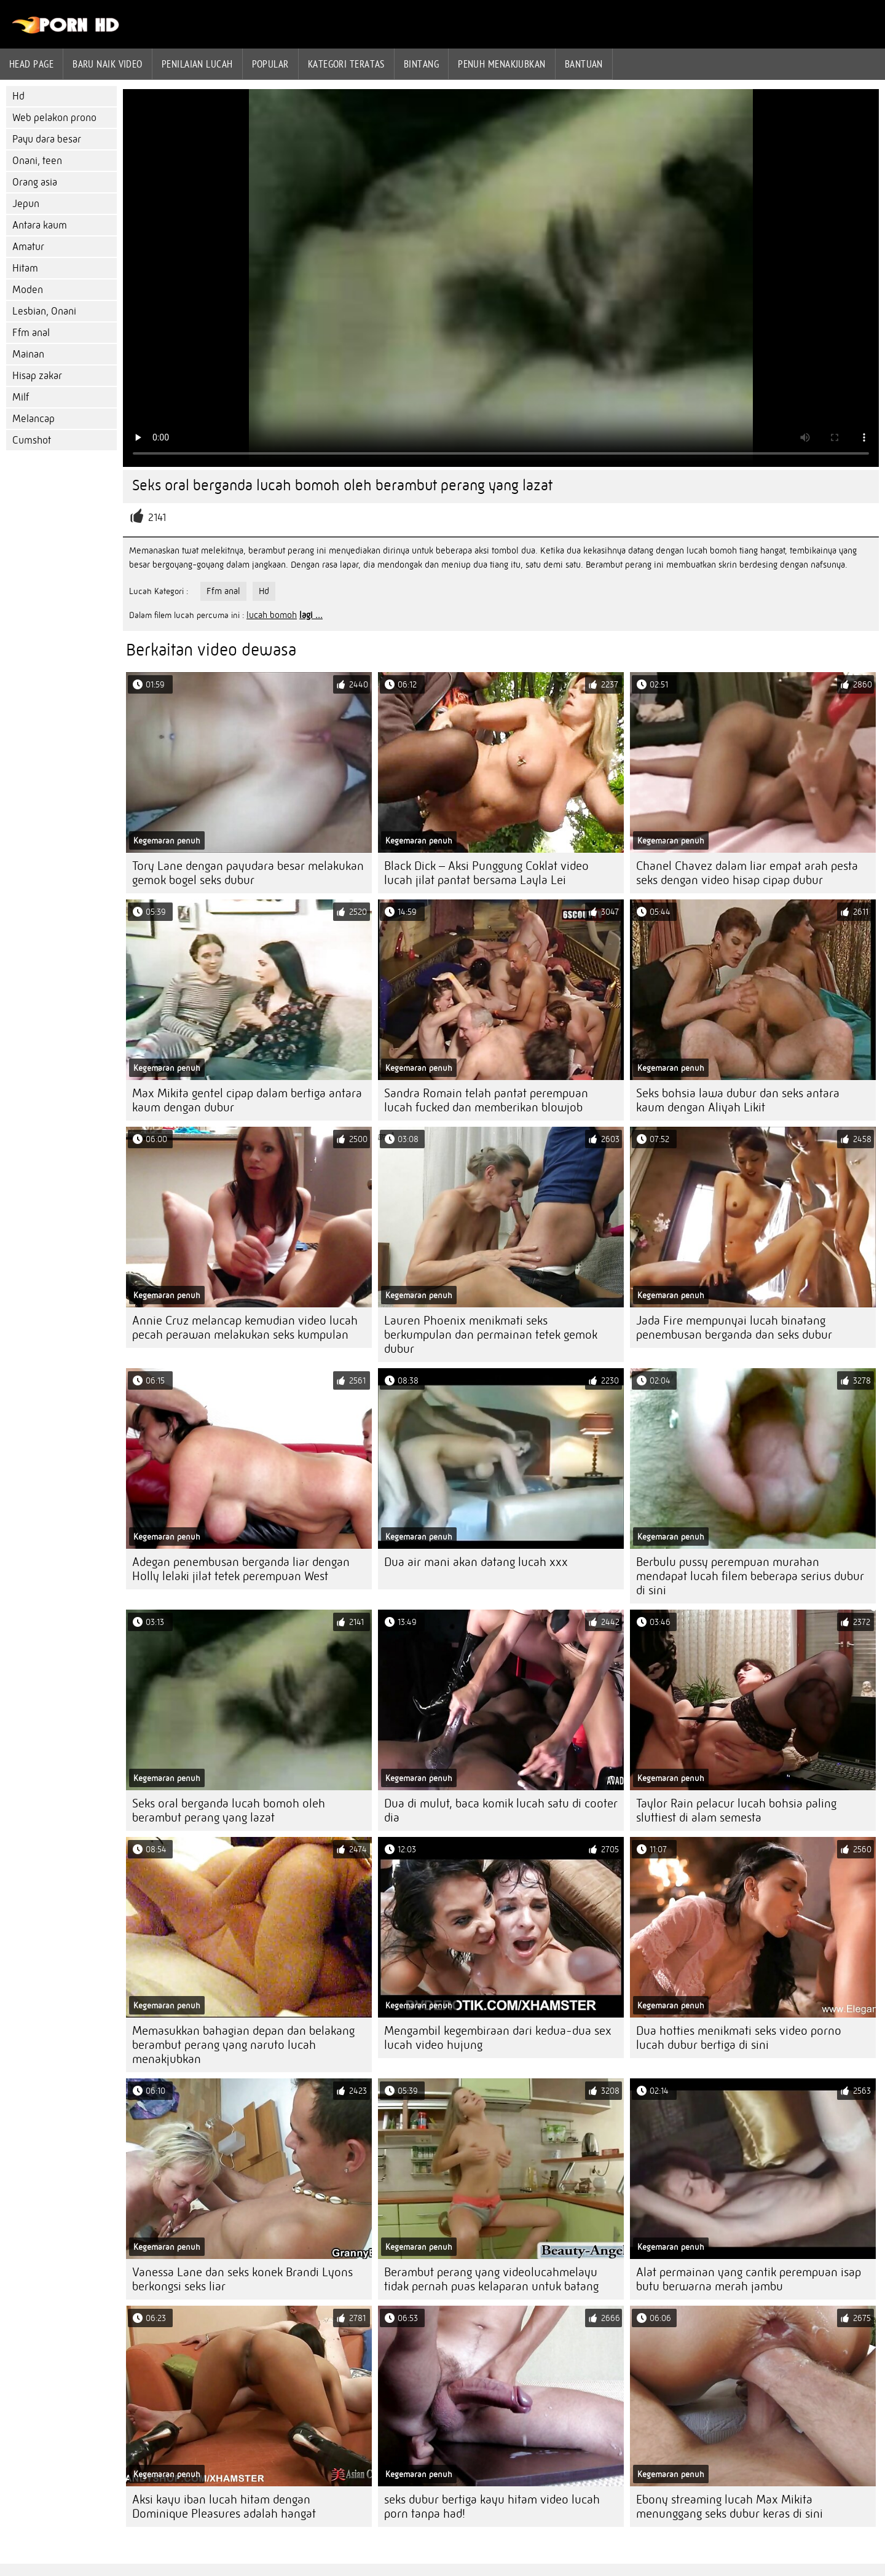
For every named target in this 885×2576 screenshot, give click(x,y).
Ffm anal (31, 333)
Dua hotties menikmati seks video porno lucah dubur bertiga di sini (738, 2038)
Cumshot (31, 440)
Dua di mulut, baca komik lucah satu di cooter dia (501, 1810)
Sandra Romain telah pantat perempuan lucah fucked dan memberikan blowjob (486, 1100)
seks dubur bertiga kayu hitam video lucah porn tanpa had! (492, 2506)
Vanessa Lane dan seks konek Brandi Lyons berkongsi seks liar (242, 2279)
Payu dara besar (46, 139)
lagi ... (311, 615)
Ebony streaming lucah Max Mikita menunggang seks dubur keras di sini (729, 2506)
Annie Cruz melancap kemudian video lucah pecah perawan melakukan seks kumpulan (245, 1327)
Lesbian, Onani (44, 311)
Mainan (28, 354)
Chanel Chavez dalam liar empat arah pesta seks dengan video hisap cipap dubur (747, 873)
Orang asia (34, 182)
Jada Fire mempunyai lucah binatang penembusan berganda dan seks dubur (734, 1327)
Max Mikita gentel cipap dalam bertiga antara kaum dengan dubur (247, 1100)
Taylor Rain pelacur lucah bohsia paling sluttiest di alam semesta (736, 1810)
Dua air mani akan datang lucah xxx (476, 1562)
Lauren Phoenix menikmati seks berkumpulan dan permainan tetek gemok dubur (490, 1334)
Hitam (25, 268)
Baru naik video (108, 64)
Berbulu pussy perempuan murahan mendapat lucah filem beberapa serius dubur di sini (750, 1576)
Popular (270, 64)
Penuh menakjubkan (502, 64)
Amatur (28, 247)
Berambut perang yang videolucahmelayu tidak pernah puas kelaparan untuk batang (491, 2279)
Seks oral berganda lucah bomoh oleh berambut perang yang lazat (228, 1810)
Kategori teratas (346, 64)
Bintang (421, 64)
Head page (31, 64)
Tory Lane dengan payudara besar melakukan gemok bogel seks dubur (248, 873)
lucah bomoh (271, 615)
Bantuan (584, 64)
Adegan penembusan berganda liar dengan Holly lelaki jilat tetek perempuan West (241, 1569)
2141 (157, 517)
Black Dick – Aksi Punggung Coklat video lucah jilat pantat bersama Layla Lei (486, 873)
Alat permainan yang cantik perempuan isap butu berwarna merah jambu (748, 2279)
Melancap (33, 419)
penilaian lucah (197, 64)
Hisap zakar (37, 376)
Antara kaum (39, 225)
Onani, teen (37, 160)
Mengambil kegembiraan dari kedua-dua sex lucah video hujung (498, 2038)
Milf (20, 397)
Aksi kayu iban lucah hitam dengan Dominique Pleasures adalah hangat (224, 2506)
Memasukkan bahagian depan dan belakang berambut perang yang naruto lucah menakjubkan (243, 2045)
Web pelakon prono (54, 117)
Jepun (25, 203)
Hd (18, 96)
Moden (27, 290)
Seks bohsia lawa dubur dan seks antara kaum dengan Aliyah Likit (738, 1100)
